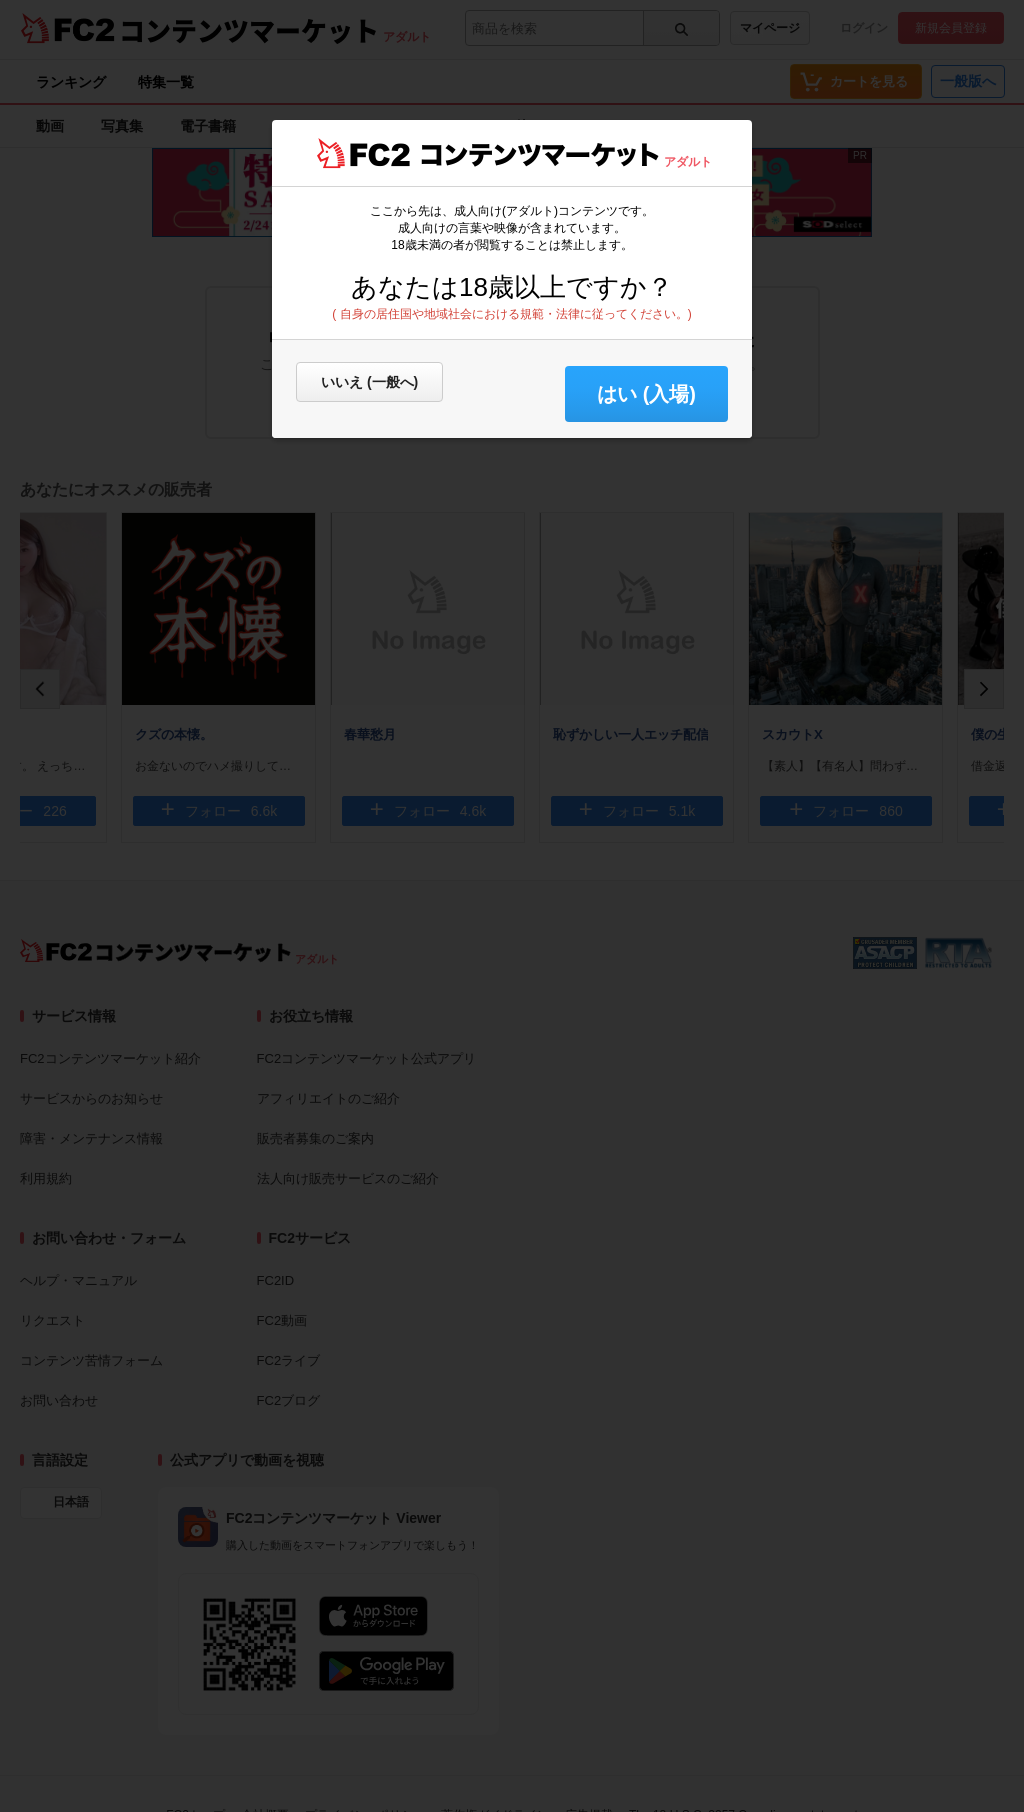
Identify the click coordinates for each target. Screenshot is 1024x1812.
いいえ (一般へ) (369, 382)
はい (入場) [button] (646, 394)
